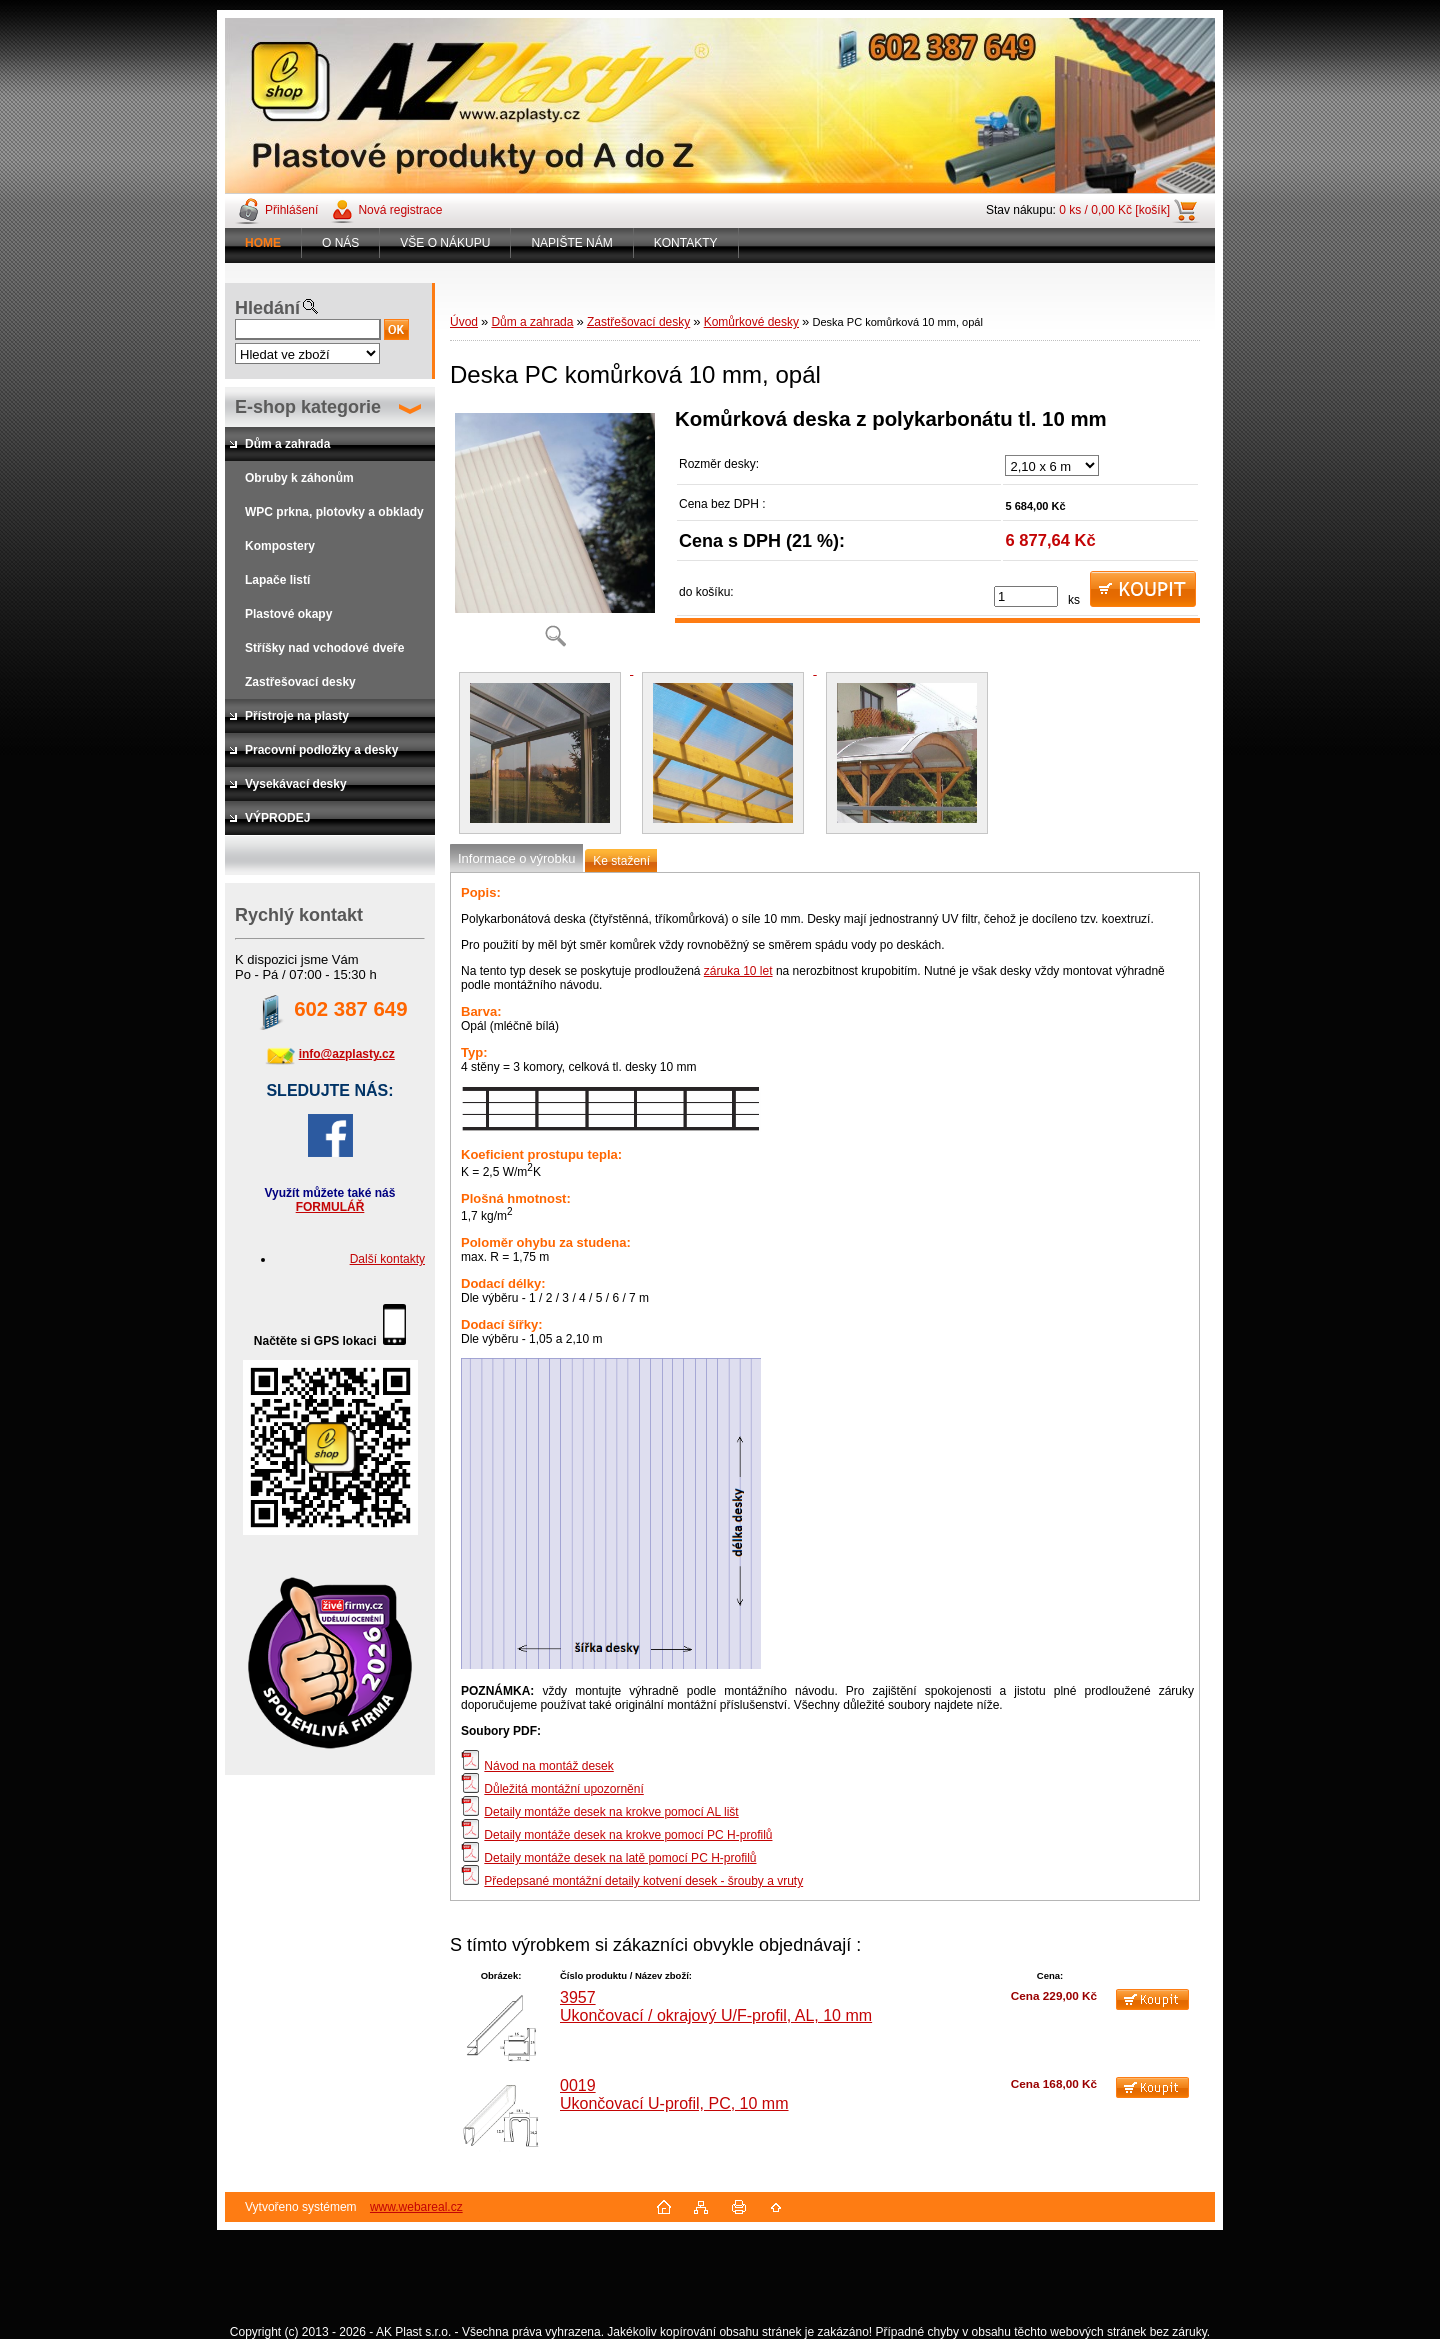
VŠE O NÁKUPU (445, 243)
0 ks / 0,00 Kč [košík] (1114, 210)
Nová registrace (400, 210)
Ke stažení (621, 861)
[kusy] (1026, 596)
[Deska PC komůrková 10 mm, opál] (555, 534)
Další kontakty (387, 1259)
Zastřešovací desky (638, 322)
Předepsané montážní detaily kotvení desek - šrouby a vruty (643, 1881)
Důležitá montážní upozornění (563, 1789)
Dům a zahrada (532, 322)
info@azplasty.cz (347, 1054)
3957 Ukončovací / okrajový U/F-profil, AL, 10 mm (716, 2006)
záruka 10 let (738, 971)
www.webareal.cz (416, 2207)
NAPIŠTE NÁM (571, 243)
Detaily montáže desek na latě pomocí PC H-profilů (620, 1858)
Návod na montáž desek (548, 1766)
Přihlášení (291, 210)
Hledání (267, 308)
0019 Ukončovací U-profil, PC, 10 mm (674, 2094)
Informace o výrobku (516, 858)
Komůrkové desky (751, 322)
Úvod (464, 322)
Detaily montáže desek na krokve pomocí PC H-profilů (628, 1835)
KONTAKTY (686, 243)
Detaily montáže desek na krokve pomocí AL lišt (611, 1812)
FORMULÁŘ (330, 1207)
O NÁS (340, 243)
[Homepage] (263, 243)
